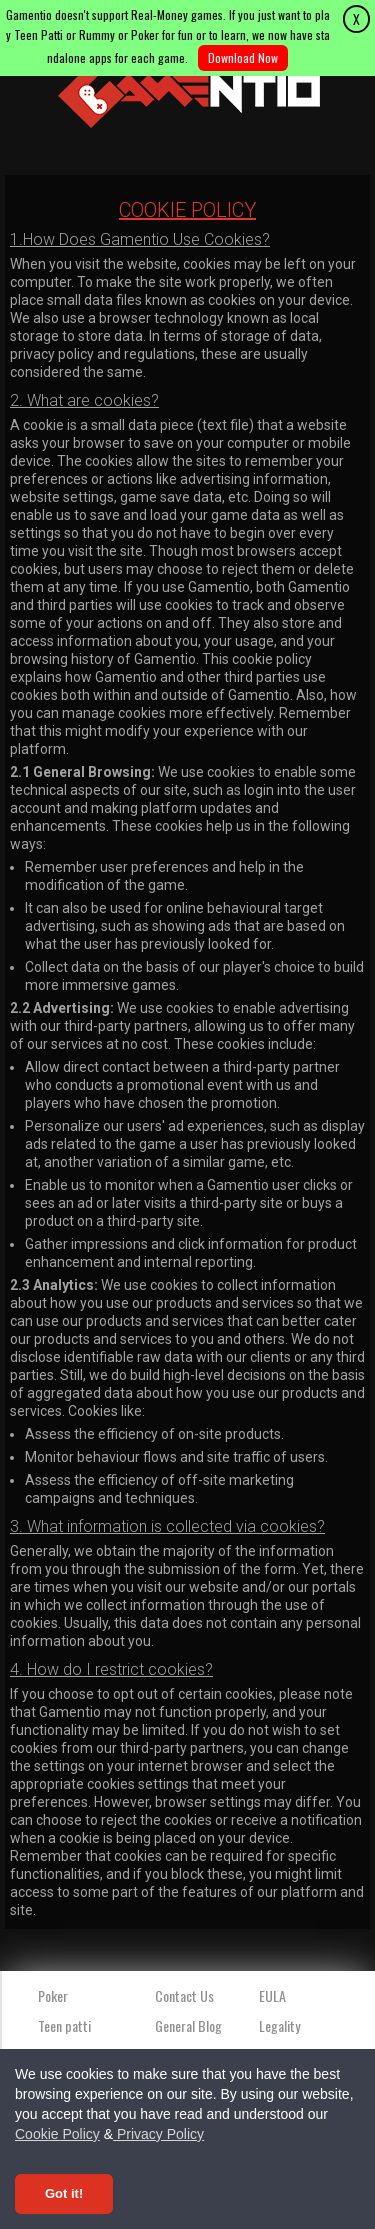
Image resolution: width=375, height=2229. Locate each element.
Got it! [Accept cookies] (64, 2193)
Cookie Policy (57, 2134)
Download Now (243, 57)
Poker (53, 1995)
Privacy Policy (158, 2134)
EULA (272, 1995)
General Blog (188, 2025)
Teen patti (64, 2025)
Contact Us (184, 1995)
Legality (279, 2025)
